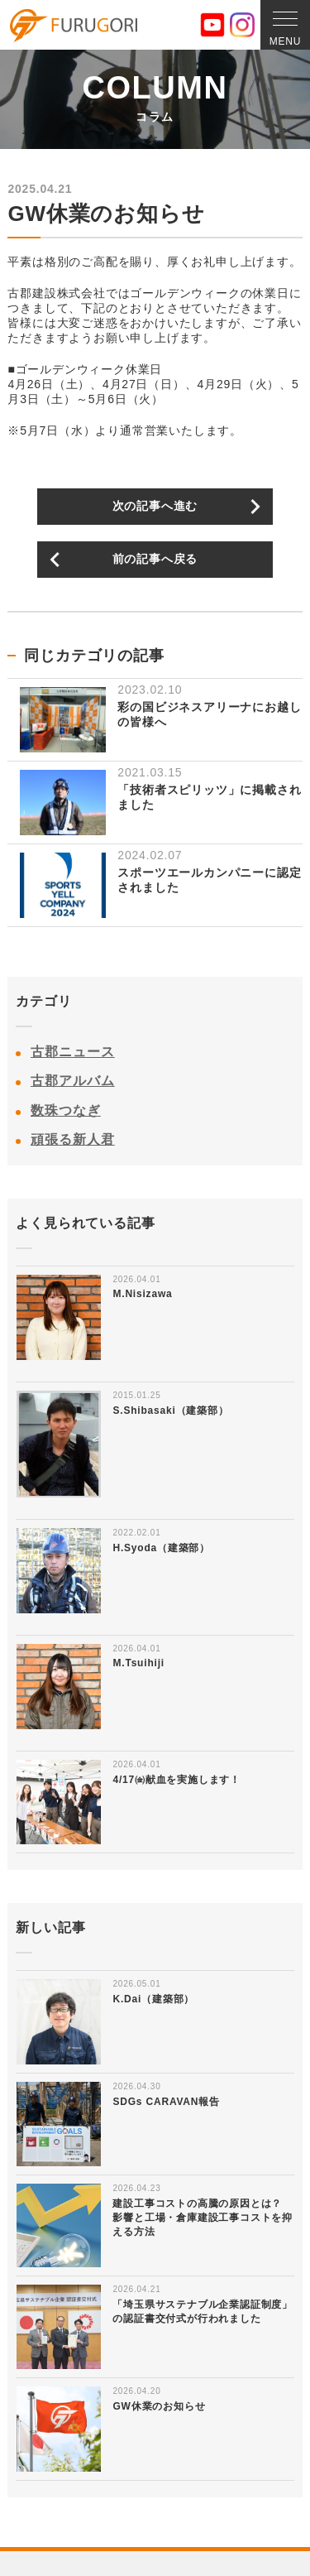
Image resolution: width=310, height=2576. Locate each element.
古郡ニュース (73, 1052)
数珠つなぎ (66, 1110)
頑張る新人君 (73, 1139)
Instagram (242, 25)
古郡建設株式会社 (73, 25)
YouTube (212, 25)
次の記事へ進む (155, 505)
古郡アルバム (73, 1081)
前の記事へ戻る (155, 558)
